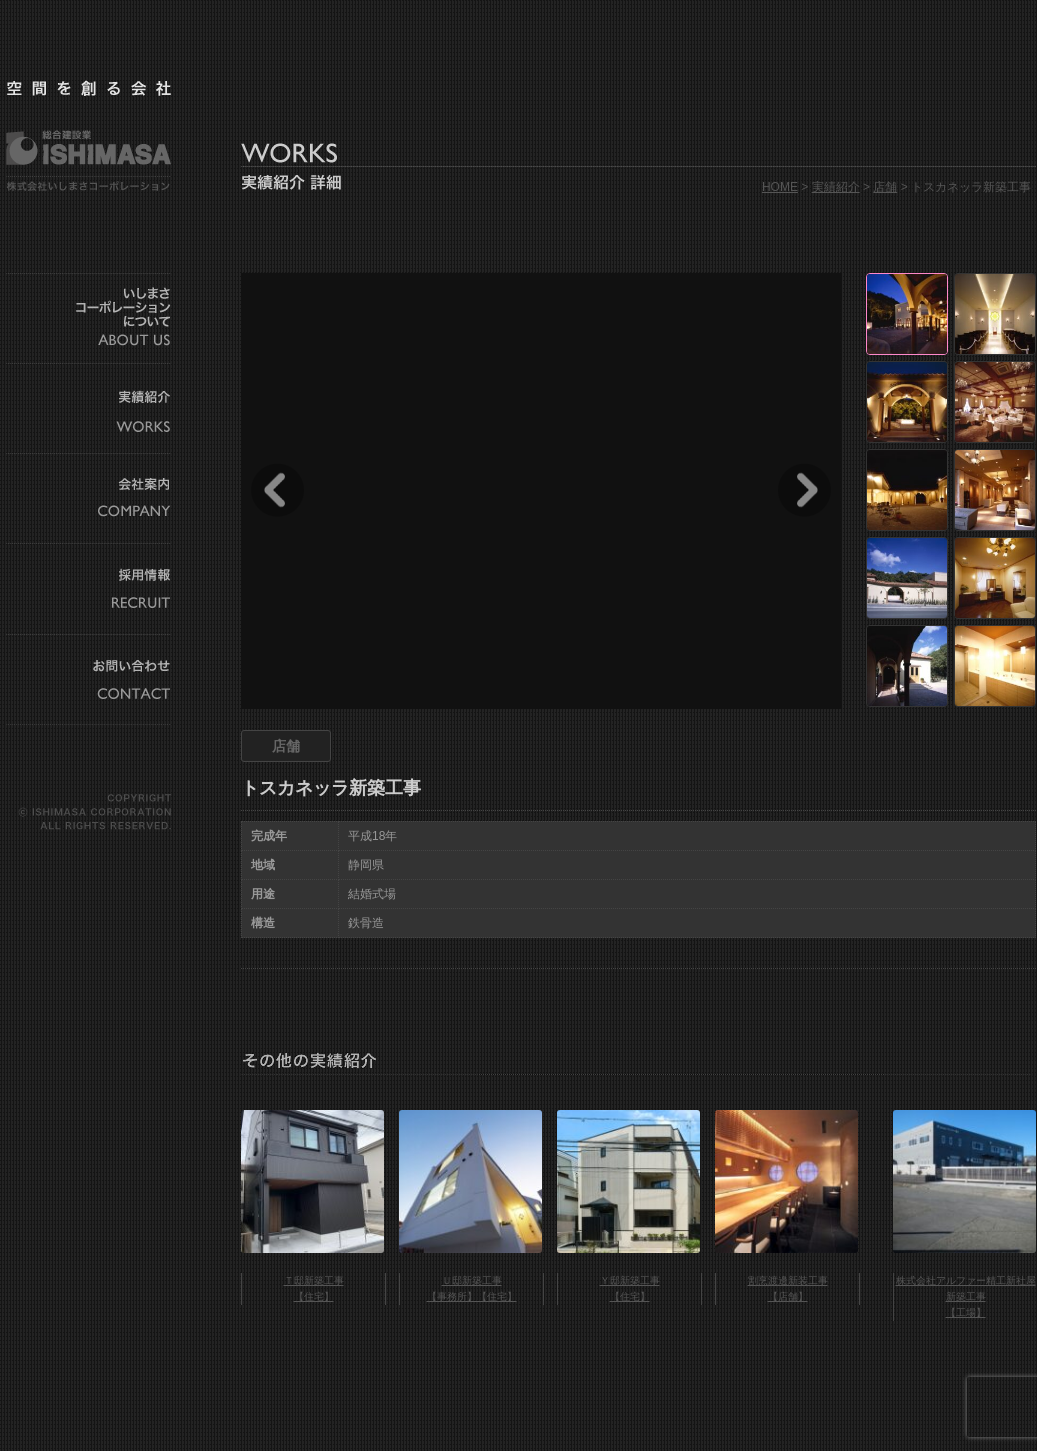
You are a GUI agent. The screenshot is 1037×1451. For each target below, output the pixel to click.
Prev (277, 490)
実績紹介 (836, 187)
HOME (780, 187)
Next (804, 490)
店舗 (885, 187)
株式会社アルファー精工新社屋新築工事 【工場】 (966, 1296)
